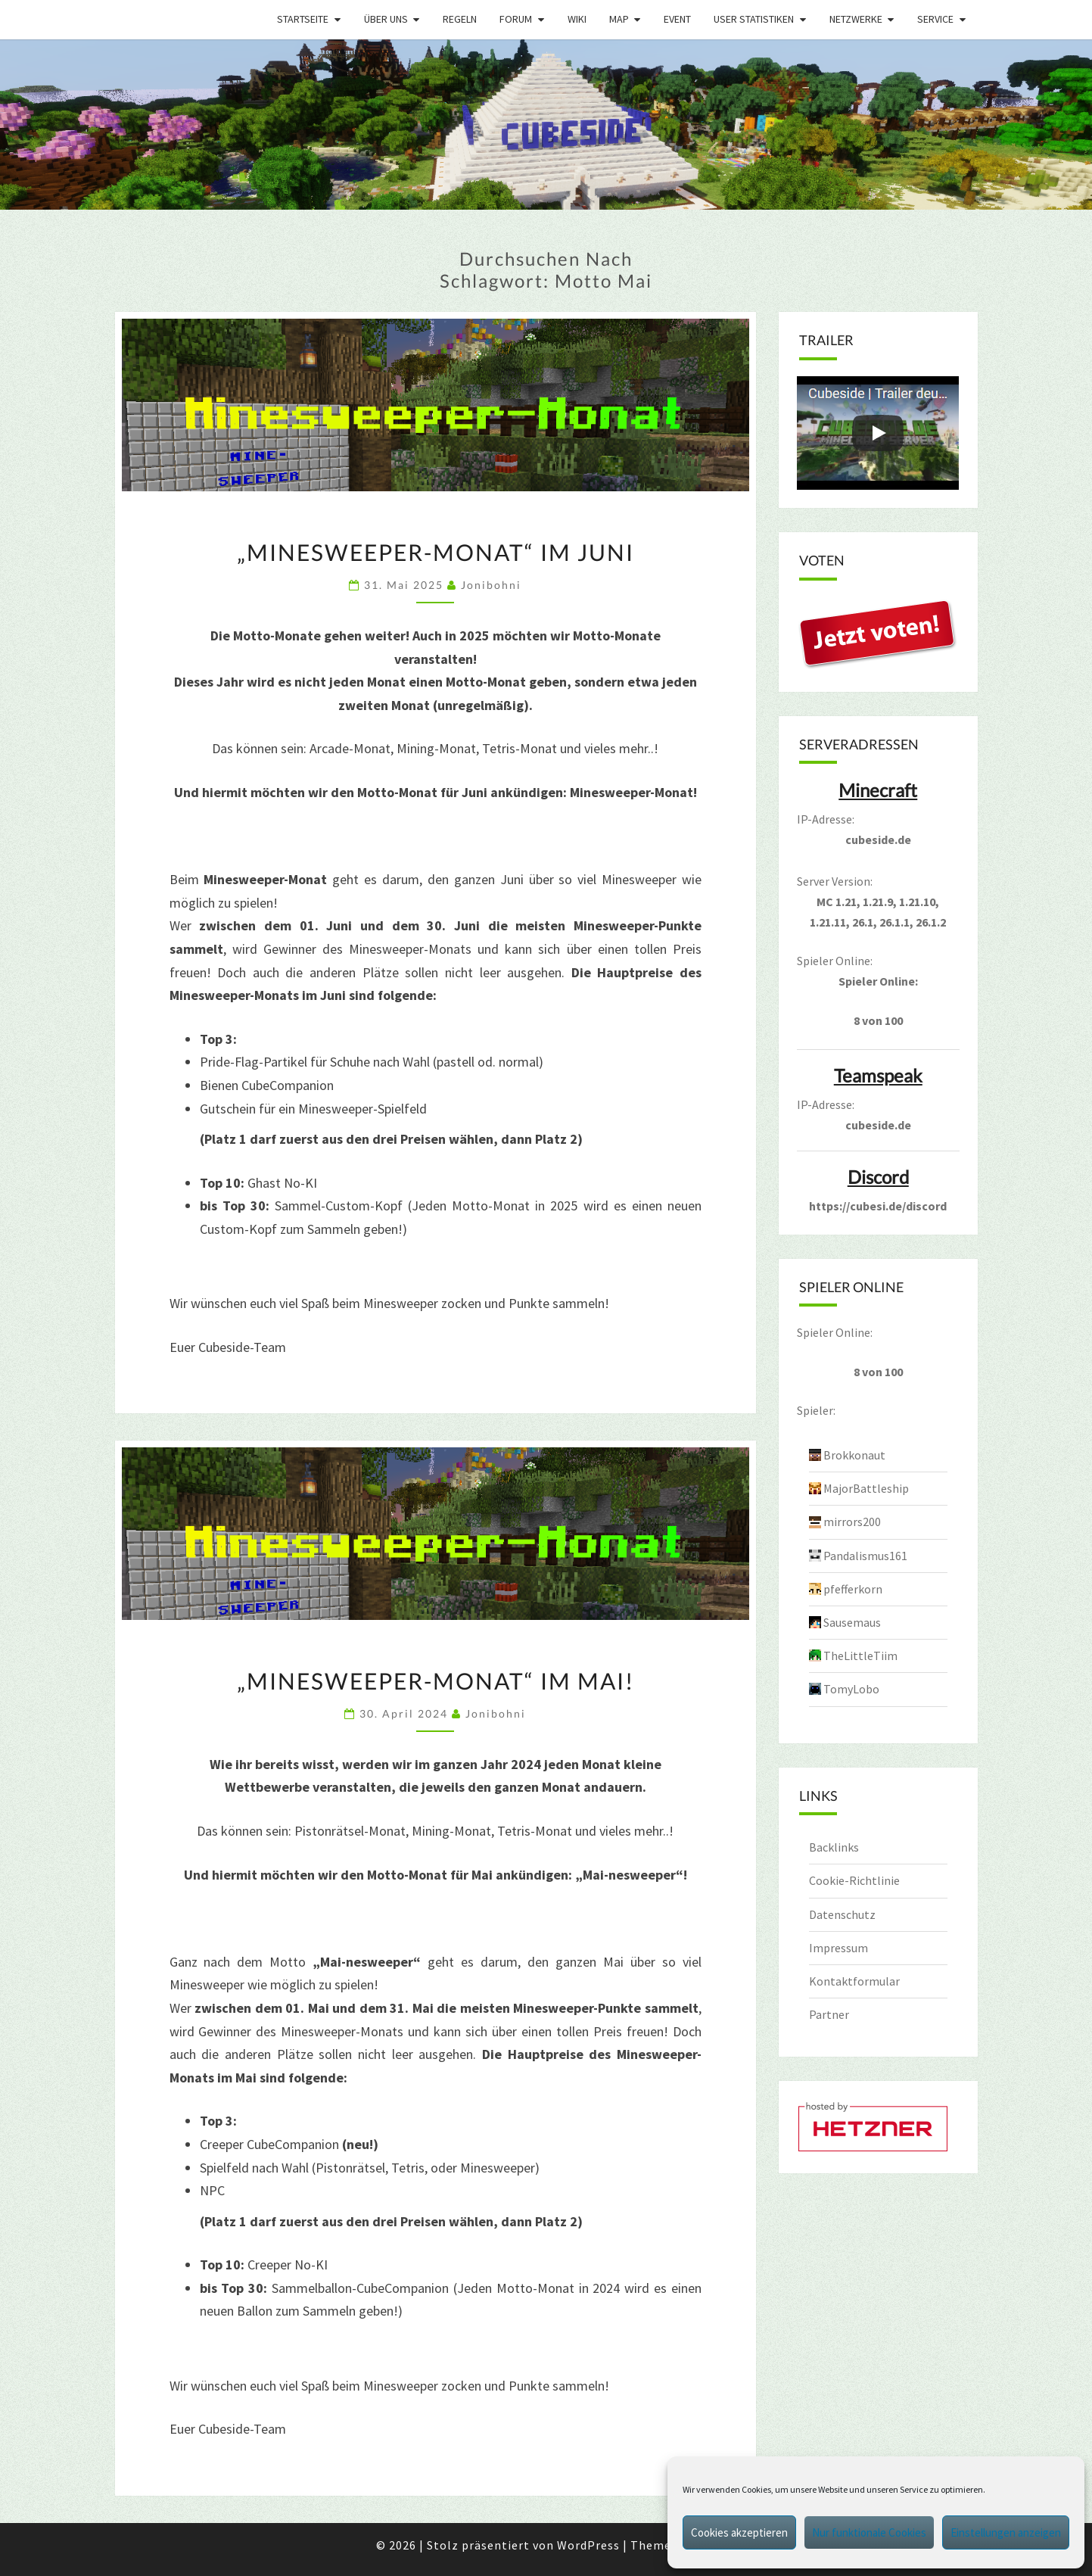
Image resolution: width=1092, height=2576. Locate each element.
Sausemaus (852, 1622)
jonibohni (491, 584)
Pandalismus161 (865, 1555)
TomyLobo (851, 1688)
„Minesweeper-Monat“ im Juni (435, 551)
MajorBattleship (866, 1488)
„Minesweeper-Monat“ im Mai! (435, 1680)
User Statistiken (754, 19)
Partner (829, 2014)
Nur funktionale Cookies (869, 2532)
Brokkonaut (854, 1454)
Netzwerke (855, 19)
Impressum (838, 1947)
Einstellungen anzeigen (1005, 2532)
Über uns (386, 19)
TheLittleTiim (860, 1655)
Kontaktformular (854, 1981)
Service (935, 19)
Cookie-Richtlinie (854, 1880)
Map (619, 19)
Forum (515, 19)
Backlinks (834, 1847)
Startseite (302, 19)
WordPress (588, 2545)
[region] (546, 124)
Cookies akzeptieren (739, 2532)
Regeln (460, 19)
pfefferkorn (852, 1588)
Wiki (577, 19)
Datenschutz (842, 1914)
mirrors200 (852, 1521)
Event (677, 19)
